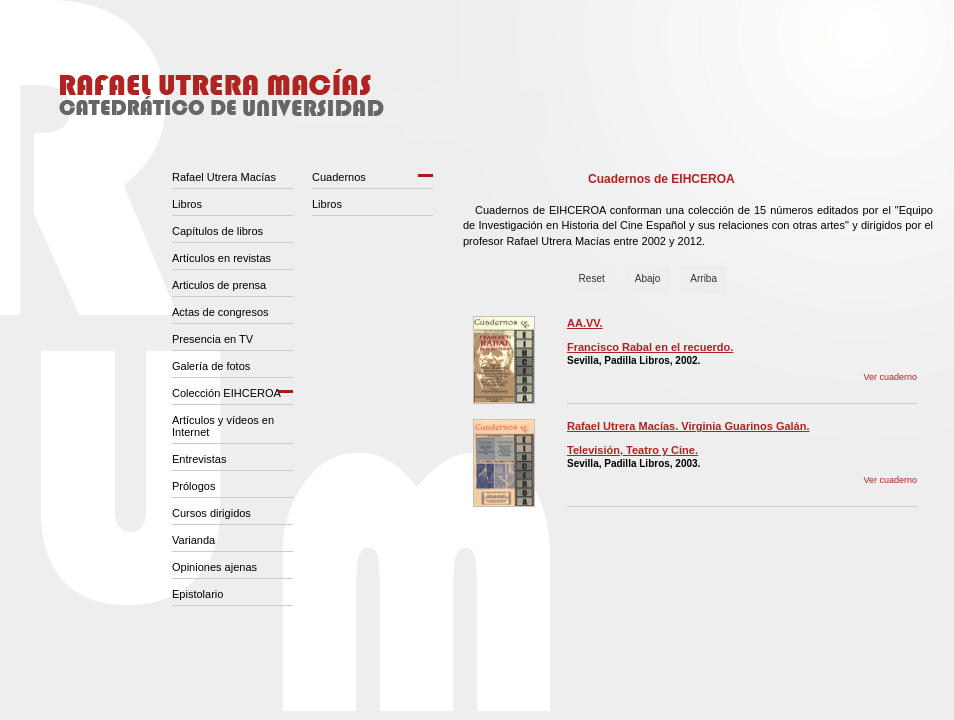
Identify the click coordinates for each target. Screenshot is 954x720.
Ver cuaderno (890, 377)
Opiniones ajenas (214, 567)
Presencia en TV (212, 339)
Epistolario (197, 594)
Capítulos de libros (217, 231)
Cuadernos (339, 177)
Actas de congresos (220, 312)
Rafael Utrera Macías (224, 177)
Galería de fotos (211, 366)
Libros (187, 204)
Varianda (193, 540)
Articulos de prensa (219, 285)
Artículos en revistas (221, 258)
